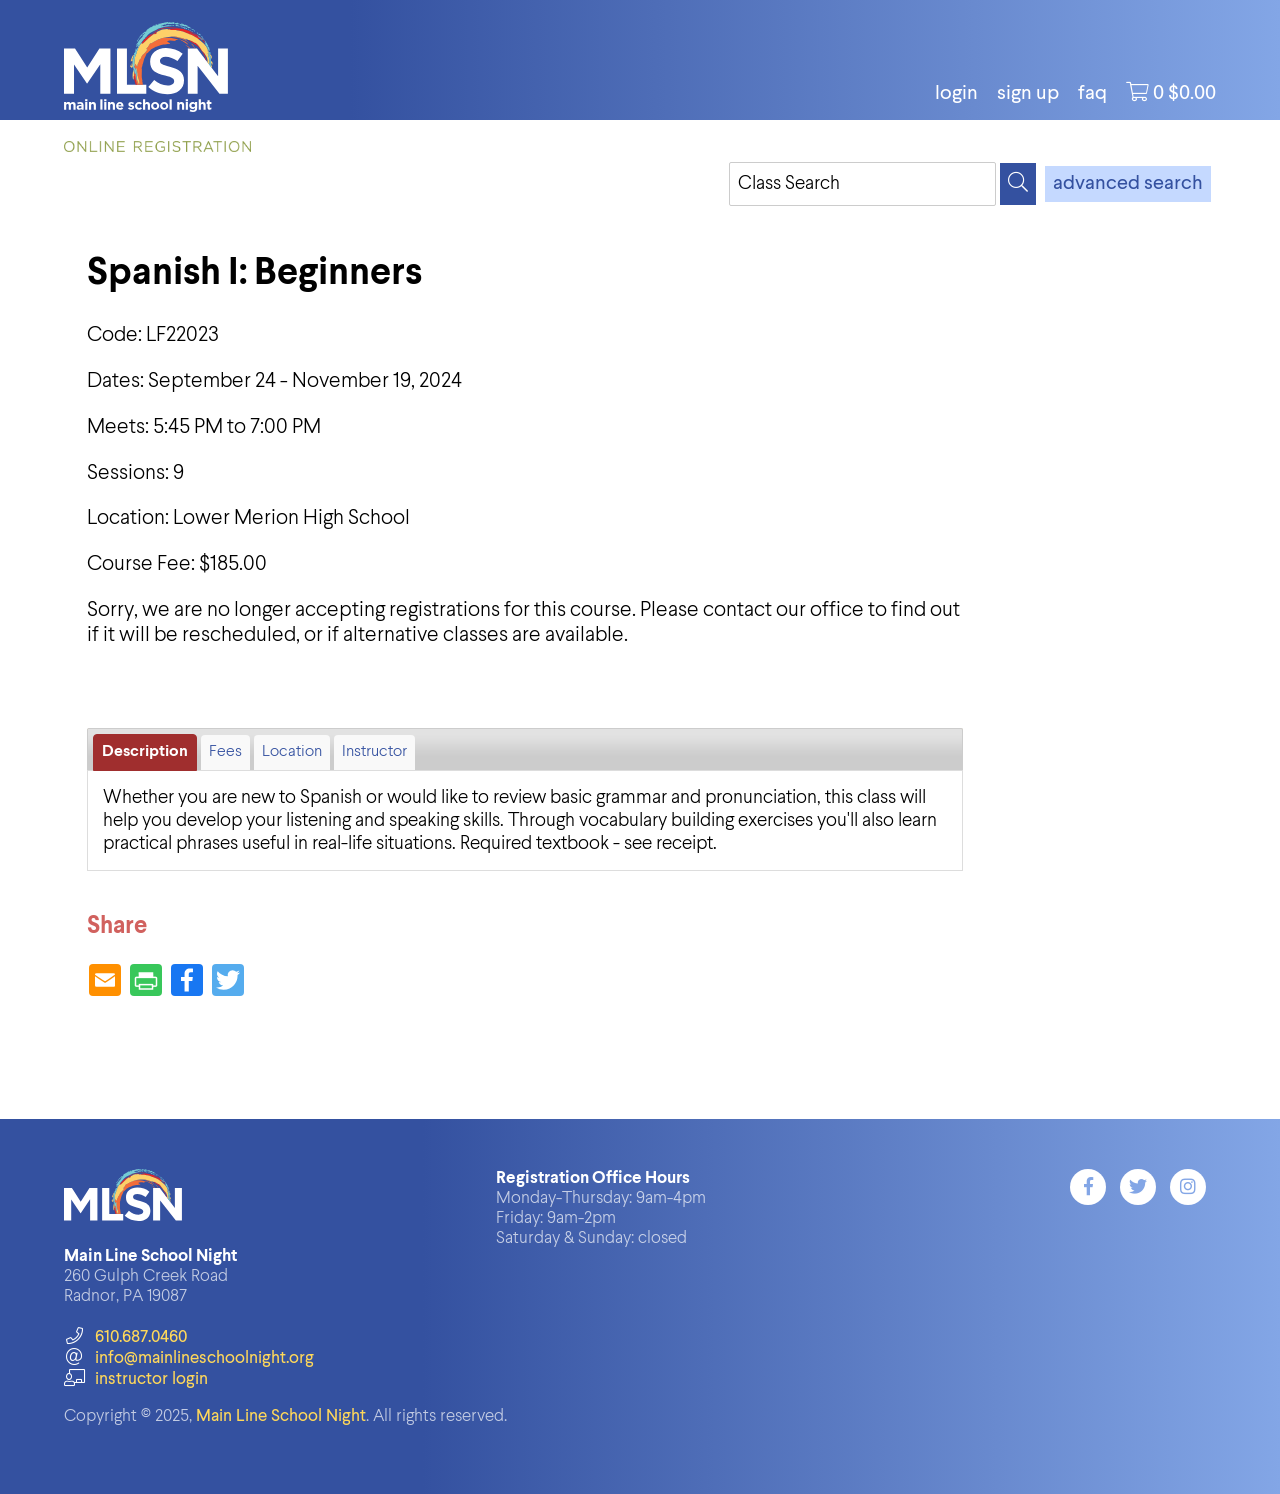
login (956, 94)
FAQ (1092, 94)
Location (292, 752)
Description (145, 752)
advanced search (1128, 184)
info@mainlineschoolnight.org (189, 1358)
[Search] (1018, 184)
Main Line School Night (281, 1416)
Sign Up (1028, 94)
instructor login (136, 1379)
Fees (225, 752)
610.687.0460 (125, 1337)
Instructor (374, 752)
